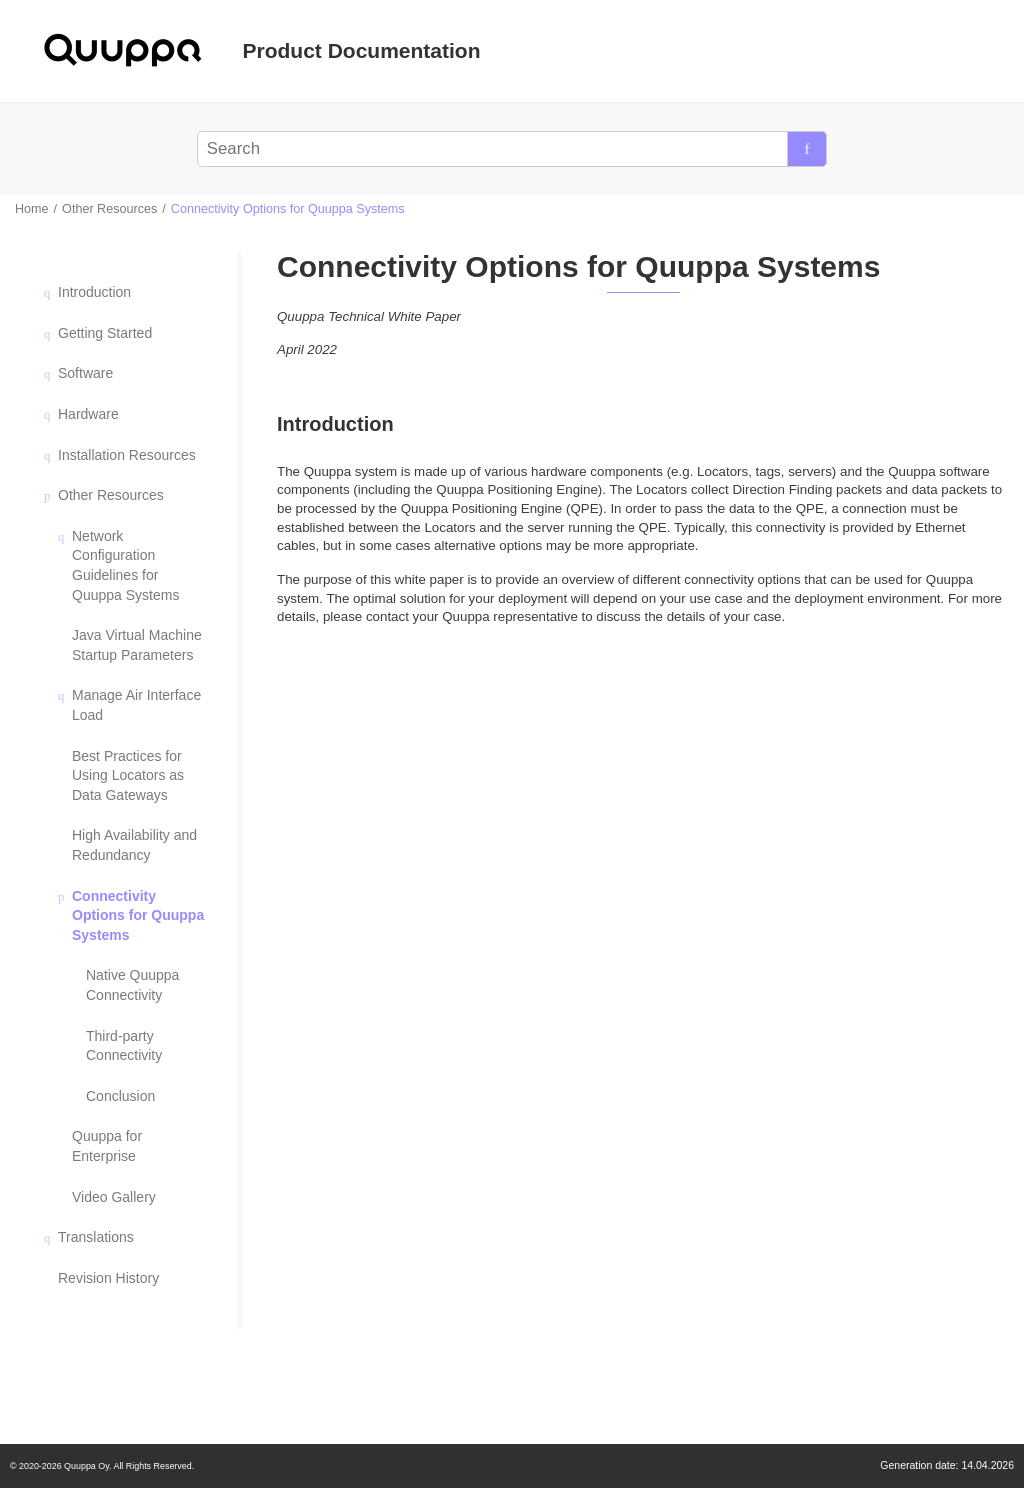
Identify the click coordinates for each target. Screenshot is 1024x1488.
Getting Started (105, 333)
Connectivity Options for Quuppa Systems (288, 209)
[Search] (806, 149)
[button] (50, 292)
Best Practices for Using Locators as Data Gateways (128, 775)
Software (85, 373)
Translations (96, 1237)
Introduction (94, 292)
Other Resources (109, 209)
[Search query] (511, 149)
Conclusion (120, 1096)
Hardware (88, 414)
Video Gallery (114, 1197)
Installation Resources (127, 455)
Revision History (108, 1278)
